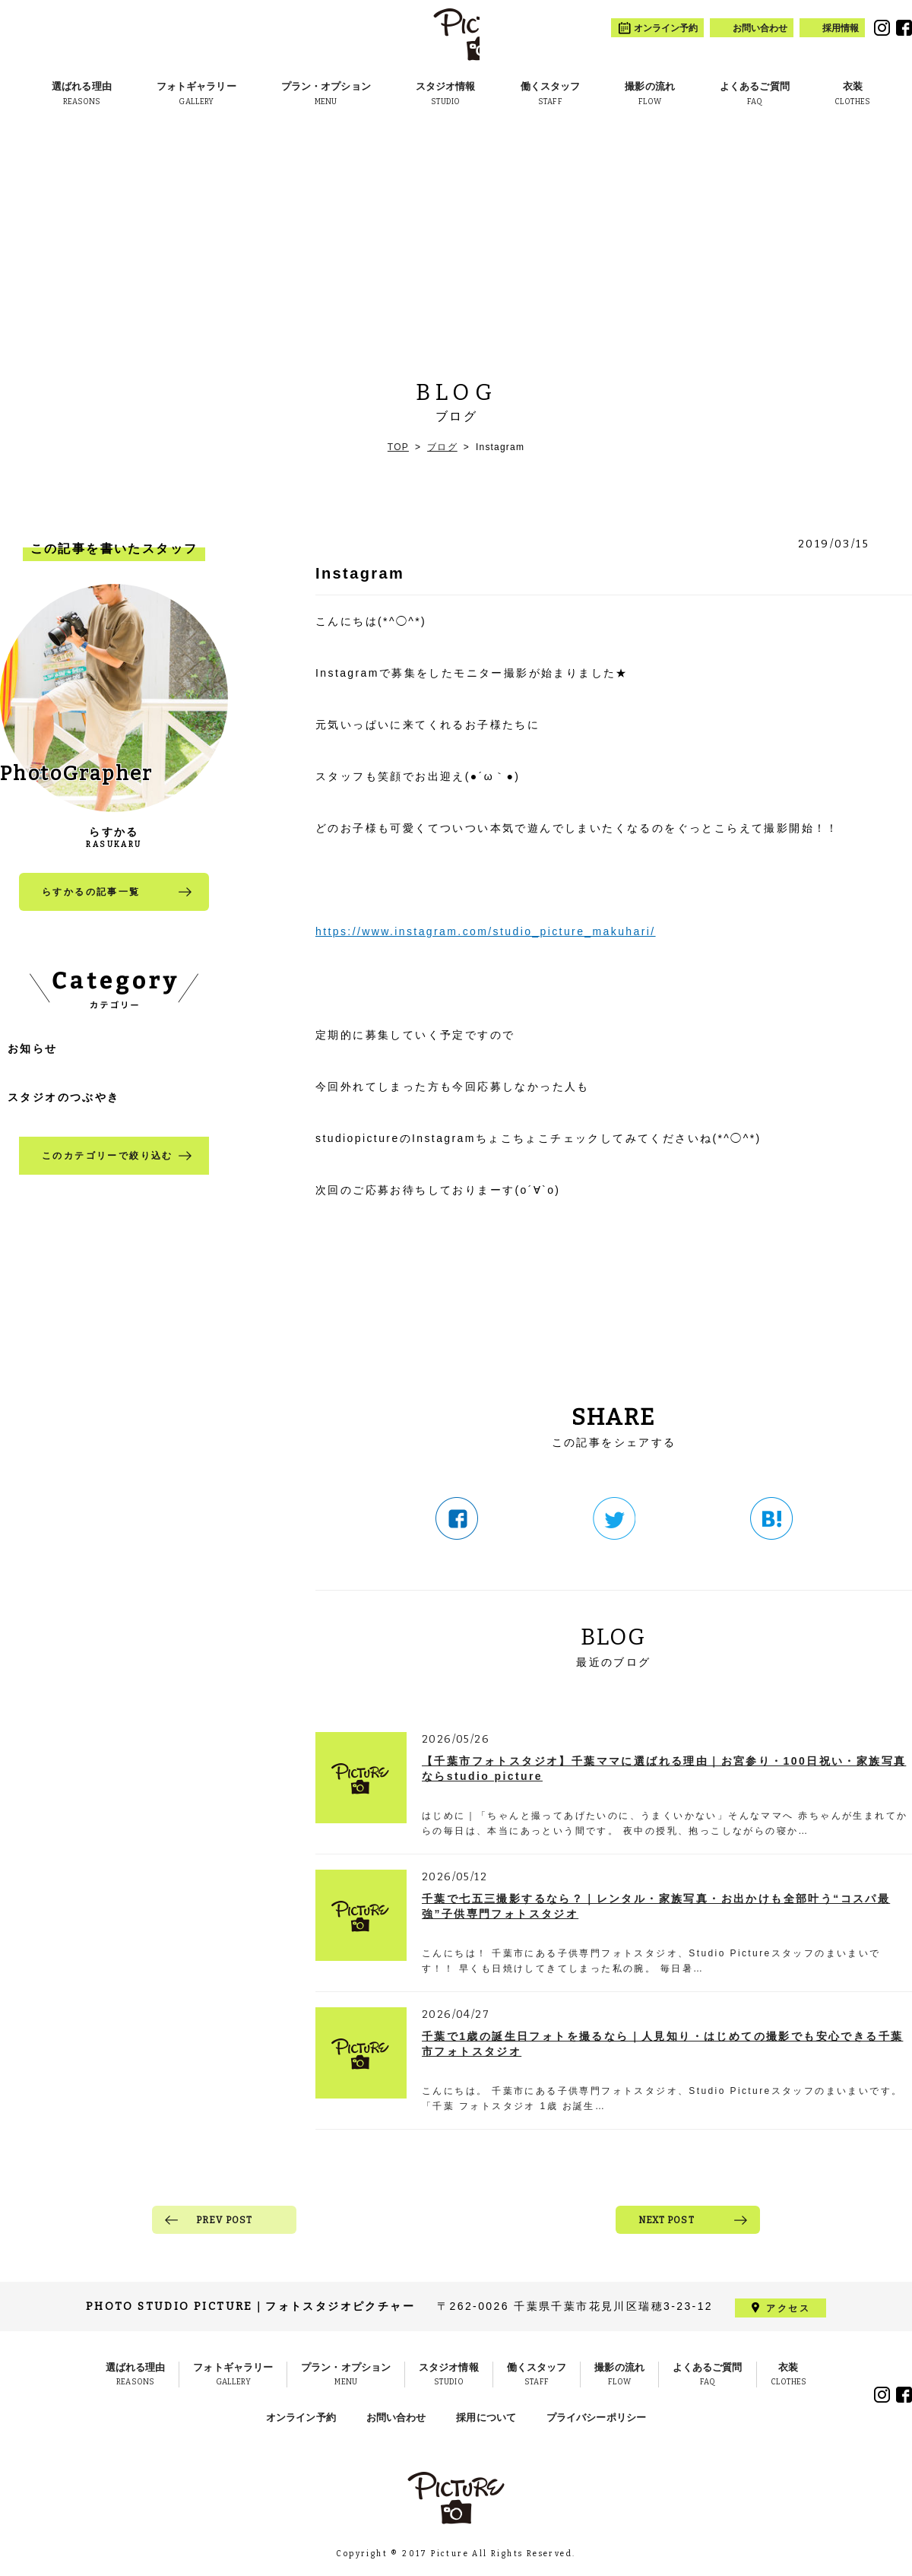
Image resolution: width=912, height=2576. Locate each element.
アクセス (788, 2307)
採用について (486, 2417)
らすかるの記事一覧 (91, 892)
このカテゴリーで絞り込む (107, 1155)
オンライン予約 (301, 2417)
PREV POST (224, 2220)
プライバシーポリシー (596, 2417)
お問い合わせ (396, 2417)
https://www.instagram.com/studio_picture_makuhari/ (485, 931)
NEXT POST (666, 2220)
